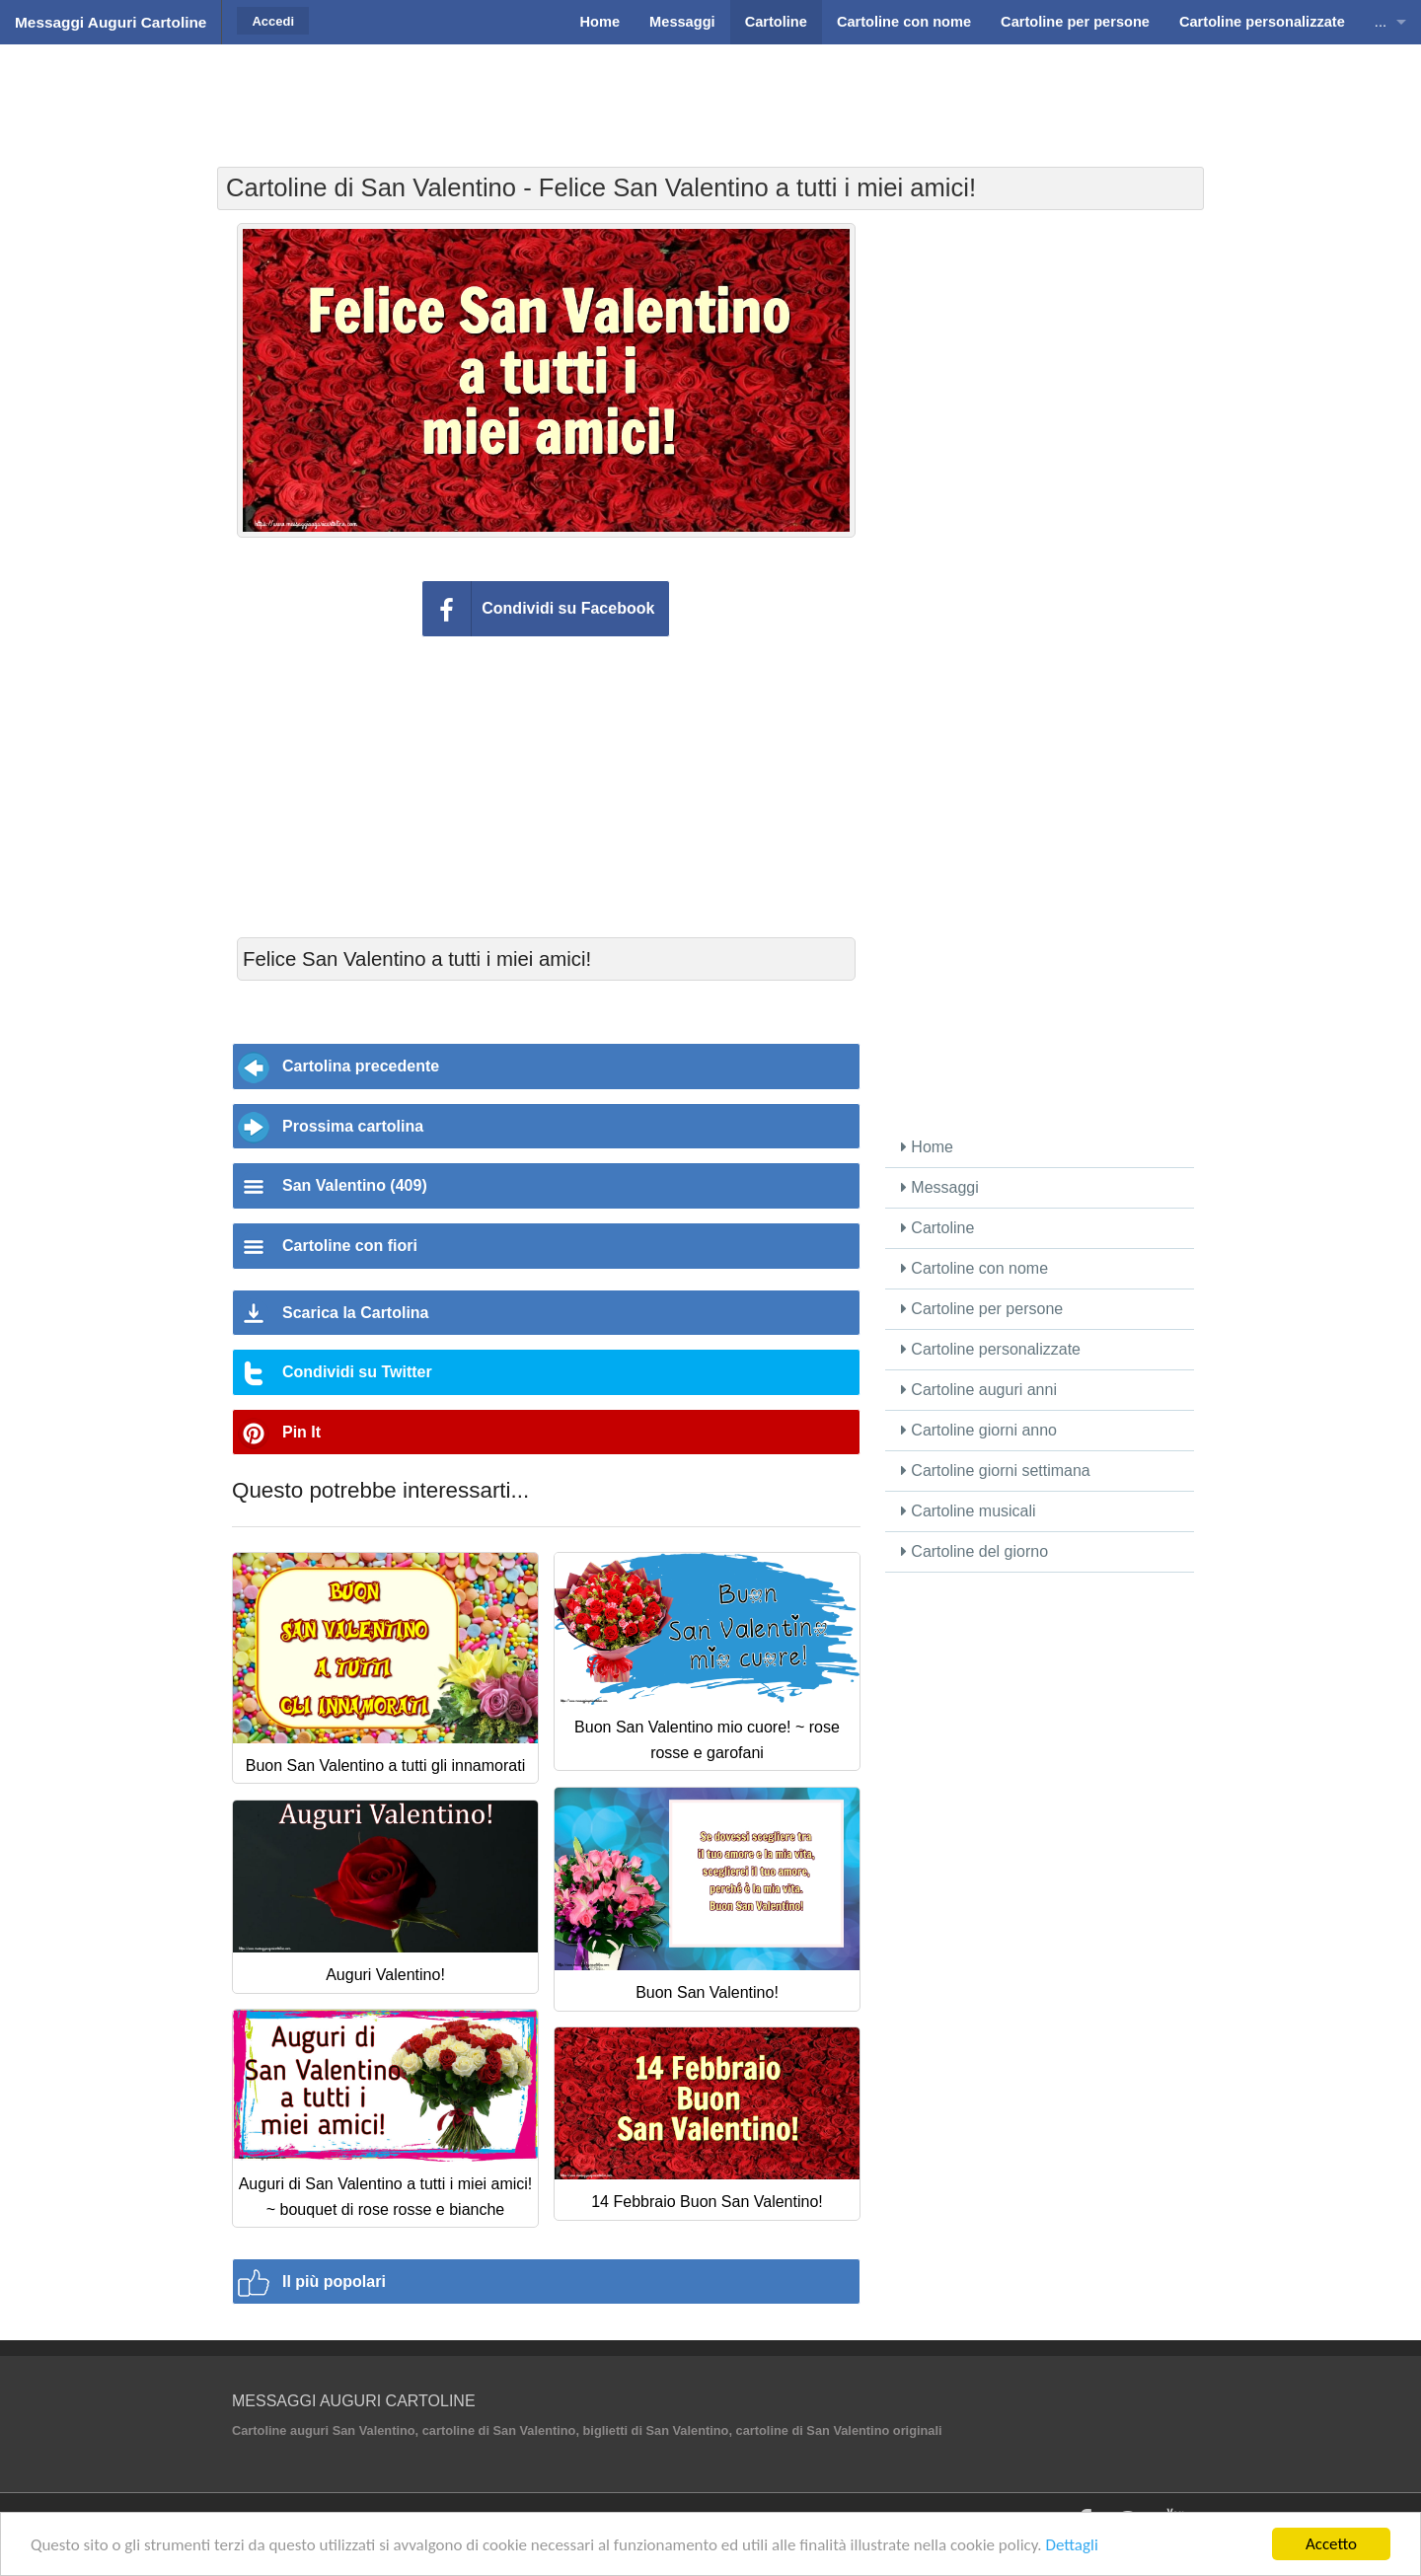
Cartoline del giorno (974, 1551)
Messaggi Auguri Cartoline (110, 22)
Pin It (301, 1432)
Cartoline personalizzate (991, 1349)
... (1380, 22)
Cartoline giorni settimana (995, 1470)
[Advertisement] (710, 93)
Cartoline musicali (968, 1511)
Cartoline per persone (982, 1308)
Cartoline (937, 1227)
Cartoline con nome (974, 1268)
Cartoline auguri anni (979, 1389)
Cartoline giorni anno (979, 1430)
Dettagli (1071, 2545)
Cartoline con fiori (349, 1245)
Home (927, 1147)
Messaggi (940, 1187)
